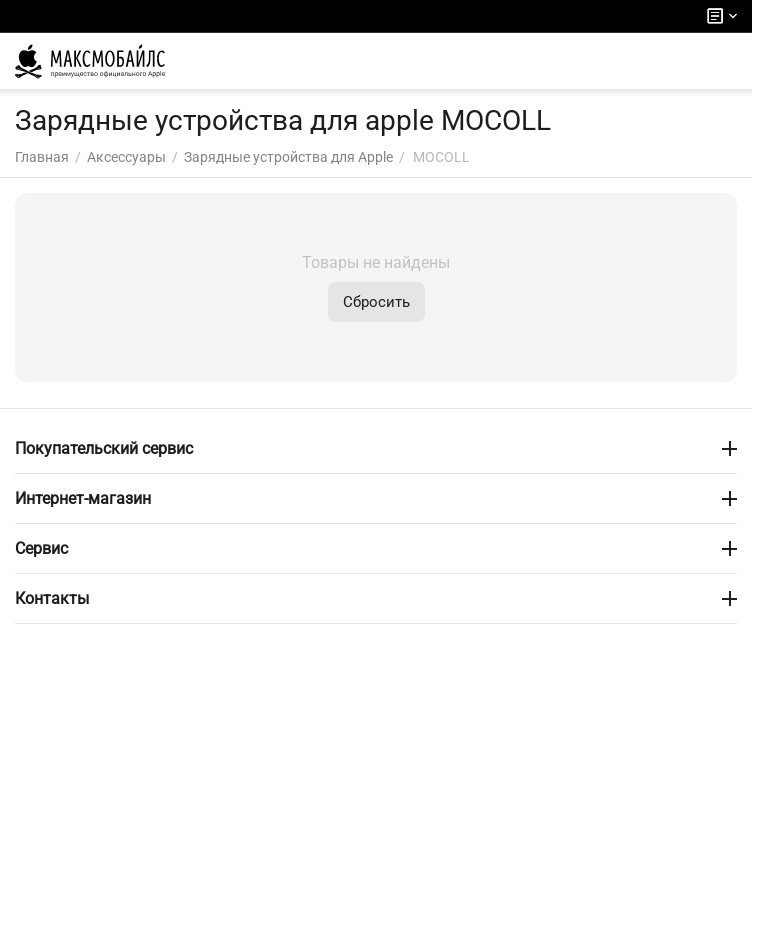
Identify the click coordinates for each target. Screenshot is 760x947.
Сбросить (376, 302)
